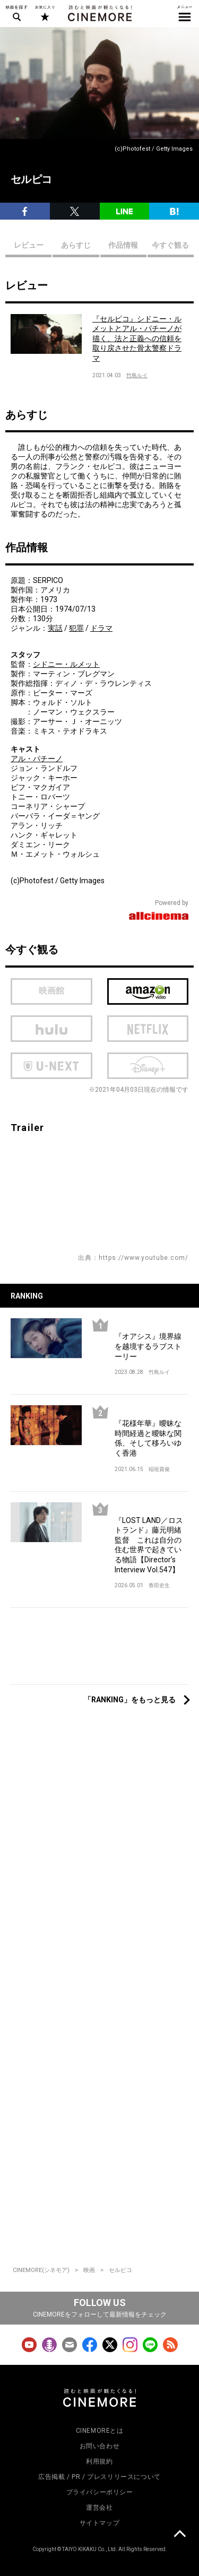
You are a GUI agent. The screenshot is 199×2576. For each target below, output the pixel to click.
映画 (89, 2270)
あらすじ (76, 245)
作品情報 (123, 245)
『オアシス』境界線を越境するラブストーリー (148, 1346)
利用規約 (99, 2461)
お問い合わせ (100, 2446)
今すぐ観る (170, 245)
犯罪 (76, 628)
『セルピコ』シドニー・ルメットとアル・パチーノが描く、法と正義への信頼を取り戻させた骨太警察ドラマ (136, 338)
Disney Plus (148, 1065)
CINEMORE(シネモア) (41, 2270)
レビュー (29, 245)
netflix (148, 1028)
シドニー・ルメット (66, 664)
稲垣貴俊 (159, 1469)
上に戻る (179, 2535)
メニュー (185, 13)
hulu (51, 1028)
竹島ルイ (137, 375)
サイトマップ (100, 2523)
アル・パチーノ (37, 758)
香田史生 (159, 1585)
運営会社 (99, 2507)
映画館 (51, 991)
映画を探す (16, 13)
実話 (55, 628)
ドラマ (101, 628)
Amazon (148, 991)
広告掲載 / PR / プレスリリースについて (99, 2477)
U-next (51, 1065)
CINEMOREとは (100, 2430)
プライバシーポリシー (99, 2492)
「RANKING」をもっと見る (130, 1699)
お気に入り (44, 13)
